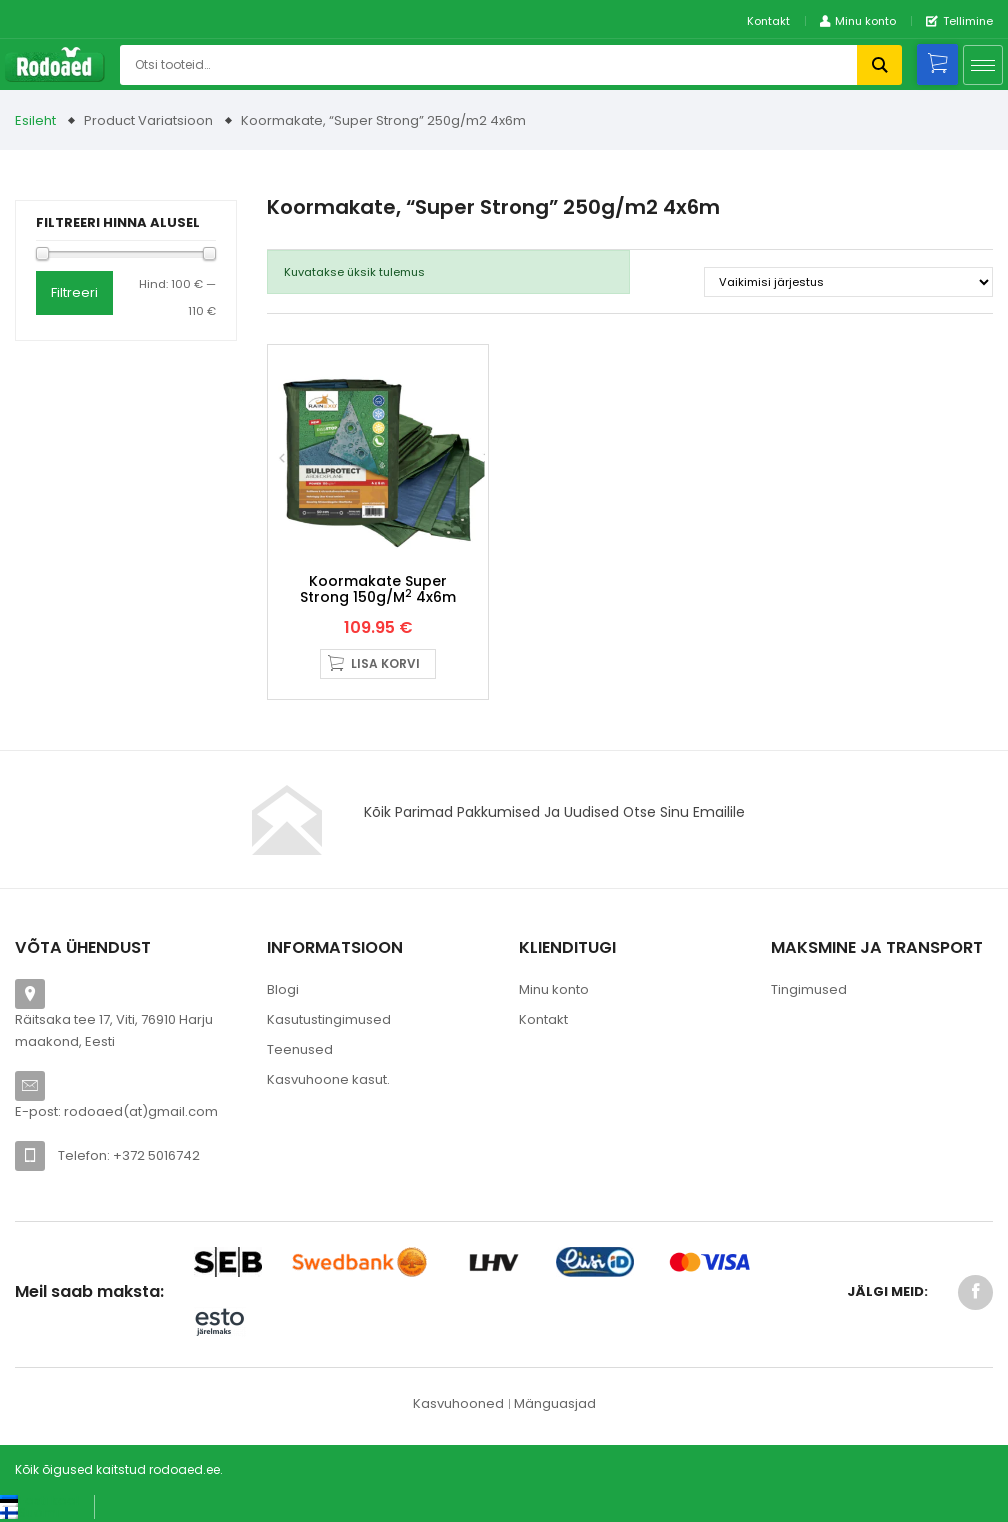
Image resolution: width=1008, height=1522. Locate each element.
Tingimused (809, 989)
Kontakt (768, 21)
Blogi (283, 989)
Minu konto (554, 989)
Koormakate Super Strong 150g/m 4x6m (378, 588)
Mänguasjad (555, 1403)
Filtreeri (74, 292)
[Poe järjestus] (848, 282)
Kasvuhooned (458, 1403)
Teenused (300, 1049)
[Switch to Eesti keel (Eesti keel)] (39, 1500)
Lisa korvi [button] (385, 663)
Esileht (35, 120)
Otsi (879, 65)
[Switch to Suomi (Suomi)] (29, 1512)
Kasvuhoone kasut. (328, 1079)
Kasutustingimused (329, 1019)
